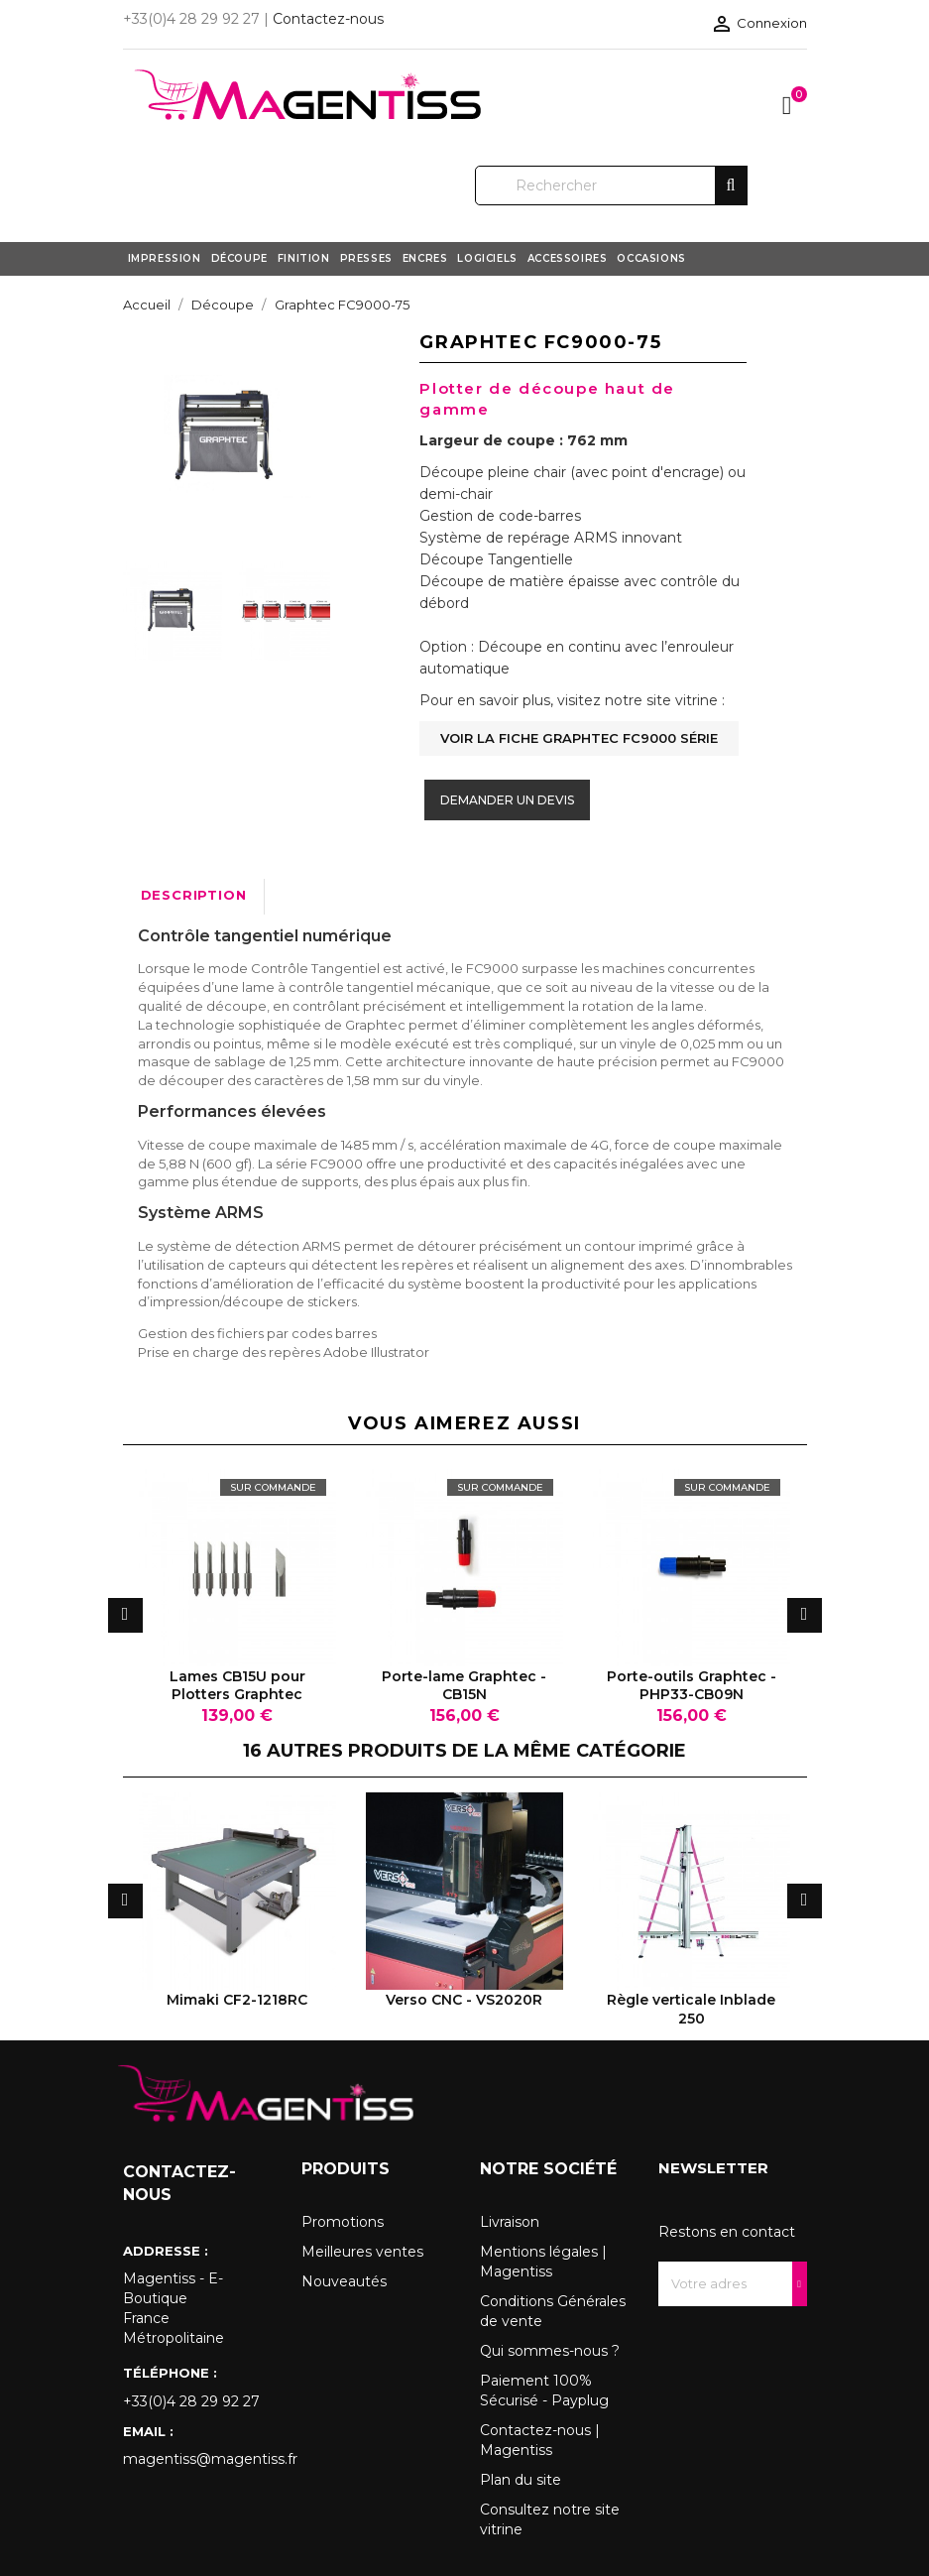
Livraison (509, 2222)
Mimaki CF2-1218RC (237, 2000)
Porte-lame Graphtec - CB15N (464, 1685)
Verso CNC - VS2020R (464, 2000)
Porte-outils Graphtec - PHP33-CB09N (691, 1685)
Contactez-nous (328, 19)
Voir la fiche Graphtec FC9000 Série (579, 738)
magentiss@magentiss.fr (197, 2459)
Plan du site (520, 2480)
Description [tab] (194, 895)
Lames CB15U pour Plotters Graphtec (237, 1685)
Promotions (342, 2222)
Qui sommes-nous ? (550, 2351)
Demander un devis (507, 800)
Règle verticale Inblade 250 (691, 2008)
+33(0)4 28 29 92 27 (191, 2401)
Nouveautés (344, 2281)
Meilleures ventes (362, 2252)
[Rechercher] (611, 185)
